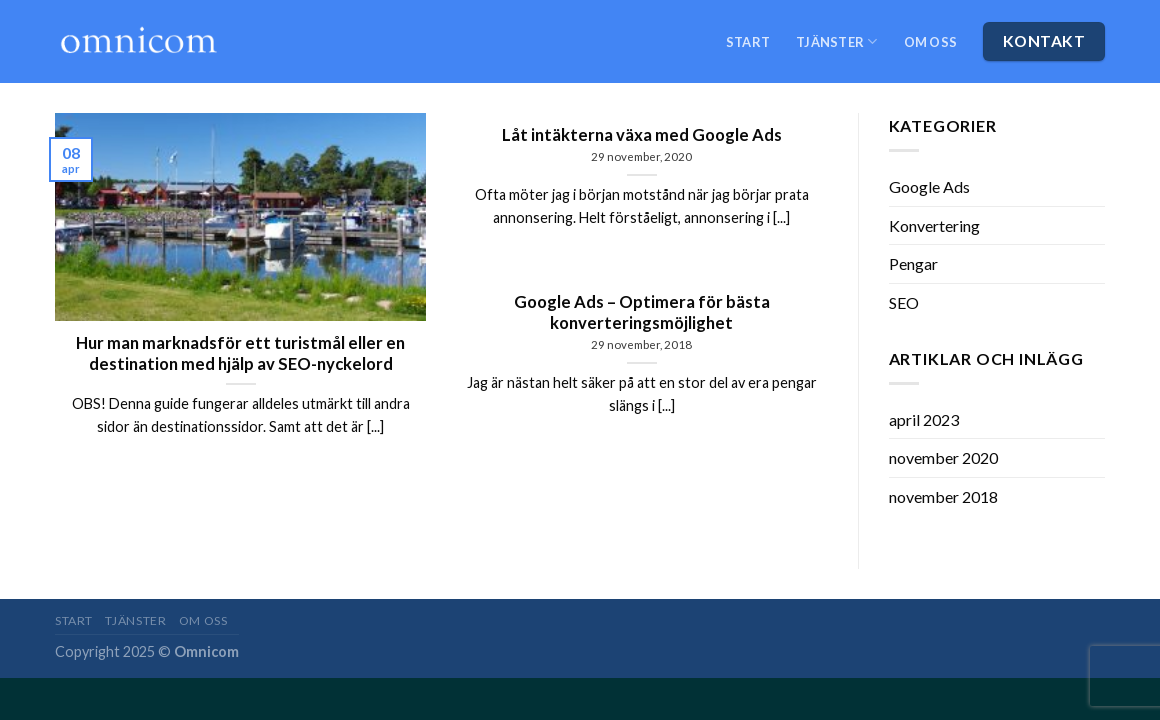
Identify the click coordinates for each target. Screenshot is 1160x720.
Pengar (913, 263)
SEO (904, 302)
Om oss (931, 42)
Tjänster (837, 41)
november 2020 (943, 457)
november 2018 (943, 496)
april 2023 (924, 419)
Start (748, 42)
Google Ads (929, 186)
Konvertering (934, 225)
